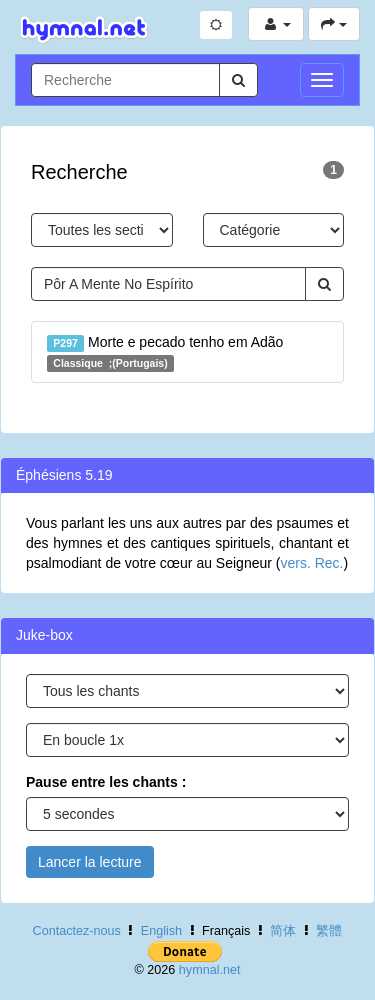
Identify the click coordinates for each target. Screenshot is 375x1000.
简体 (283, 931)
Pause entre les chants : (106, 782)
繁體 (329, 931)
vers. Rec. (311, 563)
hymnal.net (210, 970)
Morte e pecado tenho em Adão (165, 353)
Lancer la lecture (90, 862)
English (161, 931)
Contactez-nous (77, 931)
